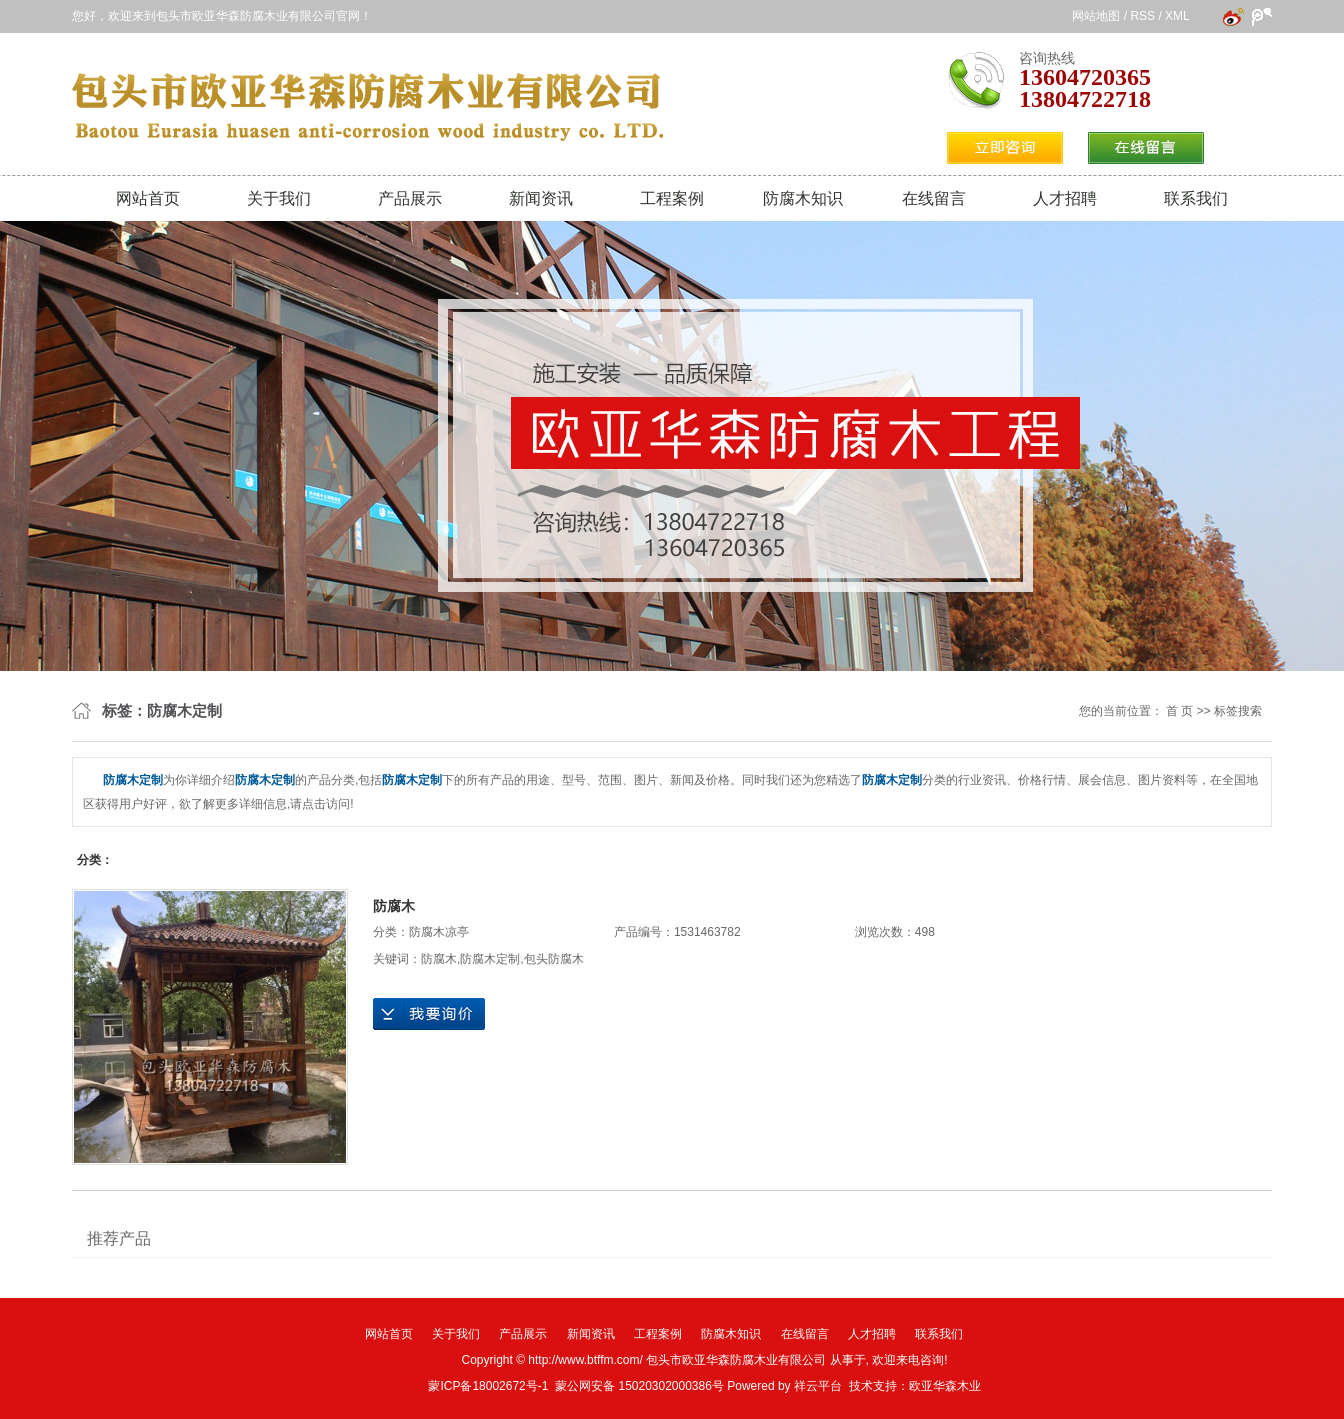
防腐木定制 (490, 959)
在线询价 (429, 1014)
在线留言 (934, 198)
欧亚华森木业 (945, 1386)
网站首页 (148, 198)
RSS (1142, 16)
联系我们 (1196, 198)
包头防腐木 (554, 959)
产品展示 (410, 198)
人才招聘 (1065, 198)
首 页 (1179, 711)
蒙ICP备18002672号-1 (488, 1386)
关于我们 (279, 198)
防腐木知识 (803, 198)
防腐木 (394, 906)
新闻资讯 (541, 198)
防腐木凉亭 (439, 932)
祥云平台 (818, 1386)
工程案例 (672, 198)
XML (1177, 16)
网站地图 (1096, 16)
